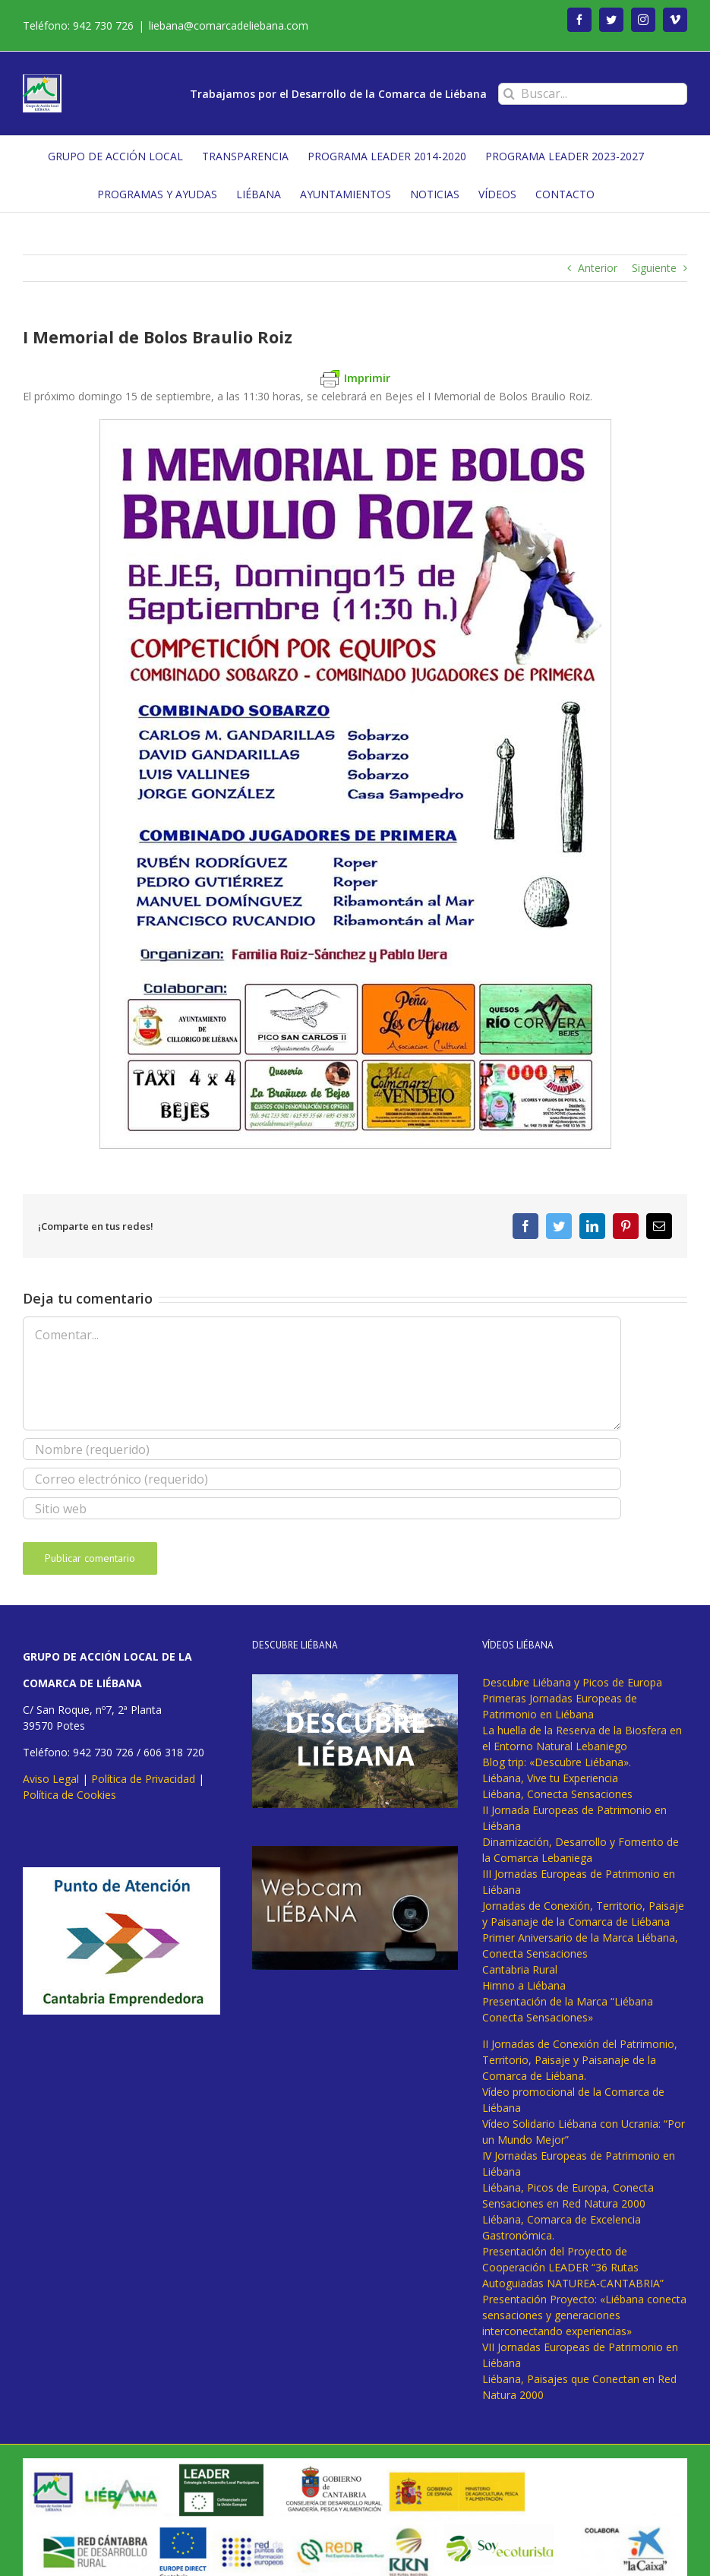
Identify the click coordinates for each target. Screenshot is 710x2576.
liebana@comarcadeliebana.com (228, 25)
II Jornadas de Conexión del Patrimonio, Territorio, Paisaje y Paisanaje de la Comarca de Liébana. (579, 2060)
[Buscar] (509, 94)
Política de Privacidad (143, 1779)
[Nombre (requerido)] (322, 1449)
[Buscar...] (592, 94)
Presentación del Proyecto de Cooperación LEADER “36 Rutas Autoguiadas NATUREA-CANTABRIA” (573, 2267)
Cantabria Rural (519, 1969)
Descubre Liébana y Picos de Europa (572, 1682)
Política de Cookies (69, 1794)
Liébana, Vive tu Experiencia (550, 1778)
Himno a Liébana (524, 1985)
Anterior (597, 268)
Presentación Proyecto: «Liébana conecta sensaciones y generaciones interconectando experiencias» (584, 2315)
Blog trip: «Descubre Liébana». (556, 1762)
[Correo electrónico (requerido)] (322, 1479)
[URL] (322, 1508)
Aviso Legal (51, 1779)
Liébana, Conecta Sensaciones (557, 1794)
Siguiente (654, 268)
